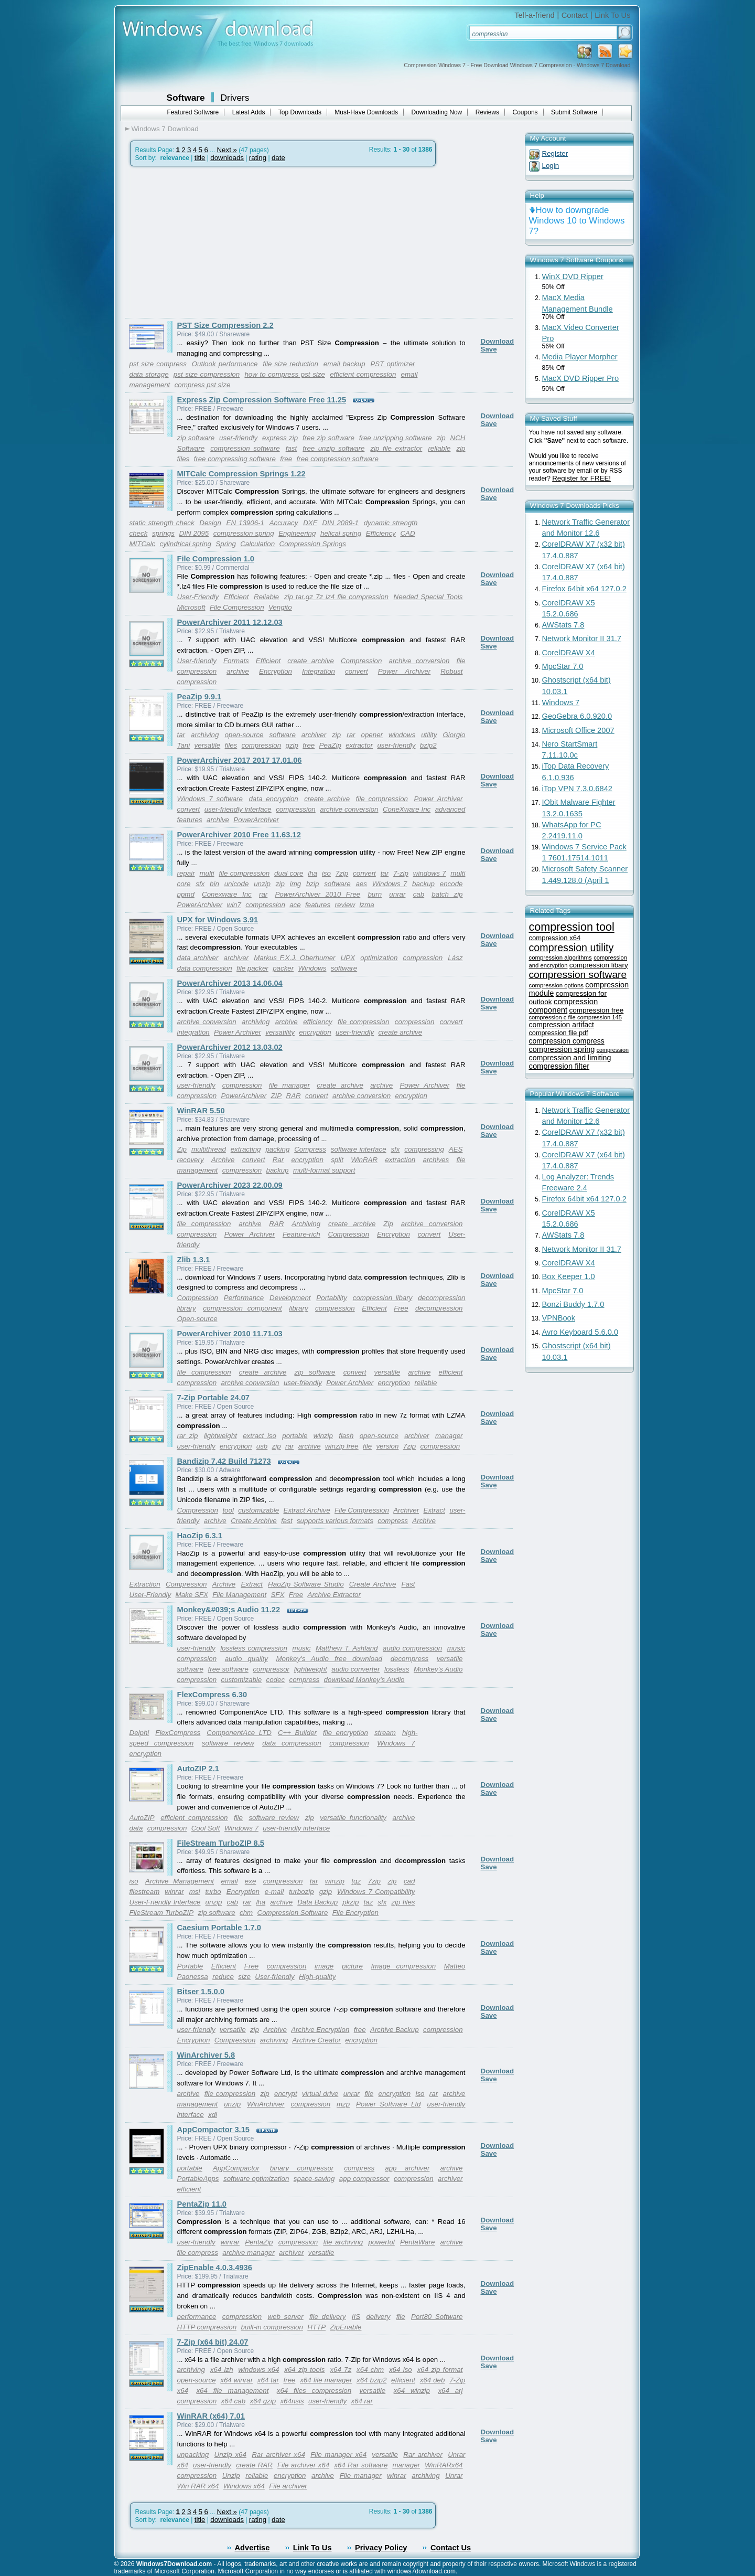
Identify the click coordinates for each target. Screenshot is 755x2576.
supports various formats (335, 1521)
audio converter (355, 1669)
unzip (262, 884)
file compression (382, 799)
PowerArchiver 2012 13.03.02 (230, 1047)
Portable (190, 1966)
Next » (227, 150)
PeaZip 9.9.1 (199, 697)
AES (456, 1149)
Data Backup (317, 1902)
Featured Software (193, 112)
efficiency (317, 1022)
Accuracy (283, 523)
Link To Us (612, 15)
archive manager (248, 2252)
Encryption (275, 671)
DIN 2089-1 (340, 523)
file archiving (343, 2242)
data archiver (198, 958)
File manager (361, 2475)
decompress (410, 1659)
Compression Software (292, 1913)
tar (181, 735)
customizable (258, 1510)
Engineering (297, 533)
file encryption (345, 1733)
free (286, 459)
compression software (244, 448)
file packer (252, 968)
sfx (200, 884)
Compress (310, 1149)
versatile (208, 745)
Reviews (487, 112)
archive (237, 671)
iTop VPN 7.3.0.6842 (577, 788)
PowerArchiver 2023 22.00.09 (230, 1185)
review (345, 905)
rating (257, 158)
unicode (236, 884)
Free (401, 1308)
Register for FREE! (581, 478)
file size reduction (290, 364)
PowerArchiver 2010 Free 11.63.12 (239, 835)
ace (295, 905)
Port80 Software (437, 2316)
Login (550, 165)
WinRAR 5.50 (201, 1110)
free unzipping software (395, 438)
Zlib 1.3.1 (193, 1259)
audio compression (412, 1648)
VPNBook (559, 1318)
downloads (227, 158)
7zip (342, 873)
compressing (424, 1149)
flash (346, 1436)
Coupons (525, 112)
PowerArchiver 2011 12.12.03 (230, 622)
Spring (225, 544)
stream (385, 1733)
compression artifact (561, 1024)
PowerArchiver (256, 820)
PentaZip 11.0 (202, 2204)
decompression (438, 1308)
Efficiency (381, 533)
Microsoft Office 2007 (578, 730)
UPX (348, 958)
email (229, 1881)
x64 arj (450, 2390)
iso (326, 873)
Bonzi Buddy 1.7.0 (573, 1304)
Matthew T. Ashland (347, 1648)
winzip (323, 1436)
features (317, 905)
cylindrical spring (185, 544)
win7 (234, 905)
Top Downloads (299, 112)
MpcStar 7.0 (563, 666)
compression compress (567, 1041)
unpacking (193, 2454)
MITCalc (143, 544)
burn (375, 894)
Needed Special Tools (428, 597)
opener (372, 735)
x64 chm (370, 2369)
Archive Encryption (320, 2030)
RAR (293, 1096)
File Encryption (355, 1913)
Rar (278, 1160)
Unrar (453, 2475)
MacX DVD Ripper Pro (580, 378)
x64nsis (292, 2401)
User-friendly (197, 661)
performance (197, 2316)
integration (193, 1032)
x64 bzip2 (371, 2380)
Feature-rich (301, 1234)
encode (451, 884)
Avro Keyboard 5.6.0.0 (580, 1332)
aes (361, 884)
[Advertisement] (213, 242)
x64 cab (233, 2401)
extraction (400, 1160)
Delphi (139, 1733)
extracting (246, 1149)
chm (246, 1913)
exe (250, 1881)
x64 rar (361, 2401)
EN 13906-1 (245, 523)
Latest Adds (248, 112)
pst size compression (207, 374)
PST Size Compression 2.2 (225, 325)
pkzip (350, 1902)
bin (214, 884)
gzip (292, 745)
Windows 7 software (210, 799)
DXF (310, 523)
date (278, 158)
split (337, 1160)
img (295, 884)
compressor (271, 1669)
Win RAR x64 (198, 2486)
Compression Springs (312, 544)
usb (262, 1446)
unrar (397, 894)
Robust (451, 671)
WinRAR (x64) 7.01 (211, 2416)
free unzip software (333, 448)
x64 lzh (221, 2369)
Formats (236, 661)
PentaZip (259, 2242)
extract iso (259, 1436)
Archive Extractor (334, 1595)
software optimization (256, 2179)
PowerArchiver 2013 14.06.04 (230, 983)
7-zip (400, 873)
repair (186, 873)
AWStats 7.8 (563, 625)
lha (312, 873)
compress (393, 1521)
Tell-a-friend (534, 15)
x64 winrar (236, 2380)
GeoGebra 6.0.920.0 (577, 716)
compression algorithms (560, 957)
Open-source (197, 1319)
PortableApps (198, 2179)
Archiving (306, 1224)
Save (489, 349)
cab (419, 894)
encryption (315, 1032)
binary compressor (301, 2168)
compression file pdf (558, 1033)
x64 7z (340, 2369)
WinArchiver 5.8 (206, 2055)
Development (290, 1298)
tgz (356, 1881)
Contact (575, 15)
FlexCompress (177, 1733)
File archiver (288, 2486)
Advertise (252, 2547)
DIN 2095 (194, 533)
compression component (242, 1308)
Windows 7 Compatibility (376, 1892)
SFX (277, 1595)
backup (423, 884)
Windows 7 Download (165, 129)
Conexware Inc (227, 894)
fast (291, 448)
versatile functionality (353, 1818)
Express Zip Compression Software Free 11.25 (262, 400)
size (244, 1977)
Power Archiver (404, 671)
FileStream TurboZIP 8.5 (220, 1843)
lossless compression (253, 1648)
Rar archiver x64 (278, 2454)
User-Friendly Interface (165, 1902)
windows (402, 735)
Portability (331, 1298)
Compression (361, 661)
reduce (223, 1977)
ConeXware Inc (406, 809)
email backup (344, 364)
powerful (381, 2242)
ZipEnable (345, 2327)
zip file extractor (396, 448)
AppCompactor (236, 2168)
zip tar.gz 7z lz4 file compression (336, 597)
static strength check (162, 523)
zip (441, 438)
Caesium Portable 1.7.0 (219, 1927)
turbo (213, 1892)
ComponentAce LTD (239, 1733)
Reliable (266, 597)
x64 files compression (314, 2390)
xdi (212, 2115)
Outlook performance (225, 364)
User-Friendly (198, 597)
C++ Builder (297, 1733)
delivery (378, 2316)
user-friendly (238, 438)
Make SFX (192, 1595)
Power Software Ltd (388, 2104)
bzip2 (428, 745)
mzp (343, 2104)
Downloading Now (437, 112)
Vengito (280, 607)
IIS (356, 2316)
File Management (239, 1595)
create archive (310, 661)
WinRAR (364, 1160)
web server (285, 2316)
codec (275, 1680)
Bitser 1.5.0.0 (200, 1991)
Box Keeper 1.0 (568, 1276)
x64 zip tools (304, 2369)
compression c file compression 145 (575, 1017)
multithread (208, 1149)
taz (368, 1902)
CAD (407, 533)
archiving (205, 735)
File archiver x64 (303, 2465)
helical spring (340, 533)
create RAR (254, 2465)
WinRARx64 (443, 2465)
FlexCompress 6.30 (212, 1694)
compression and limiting (570, 1057)
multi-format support (324, 1170)
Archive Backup (394, 2030)
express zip (280, 438)
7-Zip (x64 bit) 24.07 (213, 2342)
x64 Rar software (360, 2465)
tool (228, 1510)
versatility (280, 1032)
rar (351, 735)
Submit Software (574, 112)
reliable (439, 448)
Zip (182, 1149)
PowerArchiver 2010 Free (317, 894)
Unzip (231, 2475)
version (387, 1446)
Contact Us (450, 2547)
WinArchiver (266, 2104)
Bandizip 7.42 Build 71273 (224, 1461)
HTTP (316, 2327)
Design (210, 523)
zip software (196, 438)
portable (294, 1436)
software (282, 735)
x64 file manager (326, 2380)
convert (356, 671)
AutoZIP (142, 1818)
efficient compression (363, 374)
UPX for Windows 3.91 (217, 920)
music (302, 1648)
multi (206, 873)
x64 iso (400, 2369)
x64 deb (432, 2380)
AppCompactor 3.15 (213, 2129)
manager (449, 1436)
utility (429, 735)
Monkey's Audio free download (329, 1659)
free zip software (328, 438)
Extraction (145, 1584)
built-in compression (272, 2327)
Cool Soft (205, 1828)
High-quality (317, 1977)
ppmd (186, 894)
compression (197, 682)
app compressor (364, 2179)
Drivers (235, 97)
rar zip (187, 1436)
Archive (222, 1160)
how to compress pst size (284, 374)
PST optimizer (392, 364)
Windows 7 (389, 884)
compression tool (571, 926)
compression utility (571, 947)
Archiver (406, 1510)
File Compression (237, 607)
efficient (451, 1372)
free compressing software (235, 459)
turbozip (301, 1892)
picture (352, 1966)
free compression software (338, 459)
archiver (313, 735)
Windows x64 (244, 2486)
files (231, 745)
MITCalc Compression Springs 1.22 (241, 474)
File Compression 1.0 (215, 559)
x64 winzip (412, 2390)
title (200, 158)
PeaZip (330, 745)
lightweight (220, 1436)
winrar (174, 1892)
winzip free (342, 1446)
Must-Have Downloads (366, 112)
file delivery (327, 2316)
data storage (149, 374)
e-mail (274, 1892)
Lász (455, 958)
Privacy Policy (381, 2547)
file (367, 1446)
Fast (408, 1584)
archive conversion (419, 661)
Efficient (236, 597)
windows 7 (429, 873)
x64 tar (268, 2380)
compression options (556, 985)
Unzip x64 (230, 2454)
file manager (289, 1085)
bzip (312, 884)
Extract (434, 1510)
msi (194, 1892)
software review (228, 1743)
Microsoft (191, 607)
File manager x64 (338, 2454)
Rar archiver (423, 2454)
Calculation (257, 544)
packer (283, 968)
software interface (358, 1149)
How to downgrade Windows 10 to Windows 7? (577, 220)
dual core (288, 873)
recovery (190, 1160)
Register (555, 153)
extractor (359, 745)
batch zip (447, 894)
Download (497, 341)
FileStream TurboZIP (162, 1913)
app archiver (407, 2168)
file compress (198, 2252)
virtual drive (320, 2094)
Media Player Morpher (580, 357)
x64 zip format (440, 2369)
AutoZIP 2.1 (198, 1768)
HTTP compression (207, 2327)
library (298, 1308)
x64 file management (232, 2390)
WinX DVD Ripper (572, 276)
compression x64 (555, 938)
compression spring (243, 533)
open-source (243, 735)
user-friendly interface (238, 809)
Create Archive (254, 1521)
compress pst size (203, 385)
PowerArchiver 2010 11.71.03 (230, 1333)
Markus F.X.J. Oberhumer (294, 958)
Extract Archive (307, 1510)
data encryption (273, 799)
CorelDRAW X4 (568, 652)
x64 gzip (263, 2401)
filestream (145, 1892)
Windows (312, 968)
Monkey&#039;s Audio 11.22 (229, 1609)
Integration (318, 671)
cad (409, 1881)
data (136, 1828)
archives (436, 1160)
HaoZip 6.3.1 (199, 1535)
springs (163, 533)
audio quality (246, 1659)
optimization (378, 958)
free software (228, 1669)
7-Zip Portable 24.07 (213, 1397)
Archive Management (179, 1881)
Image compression (403, 1966)
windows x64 (258, 2369)
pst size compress (158, 364)
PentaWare (417, 2242)
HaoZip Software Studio (306, 1584)
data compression (204, 968)
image (324, 1966)
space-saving (314, 2179)
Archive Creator (316, 2040)
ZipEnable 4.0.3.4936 (214, 2267)
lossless (396, 1669)
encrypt (285, 2094)
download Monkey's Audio (364, 1680)
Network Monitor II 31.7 (582, 638)
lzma (366, 905)
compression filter (559, 1066)
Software (186, 97)
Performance (244, 1298)
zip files (403, 1902)
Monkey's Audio (438, 1669)
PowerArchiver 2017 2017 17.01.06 (239, 760)
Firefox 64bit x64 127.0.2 (584, 588)
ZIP (276, 1096)
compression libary (383, 1298)
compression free (596, 1010)
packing (277, 1149)
